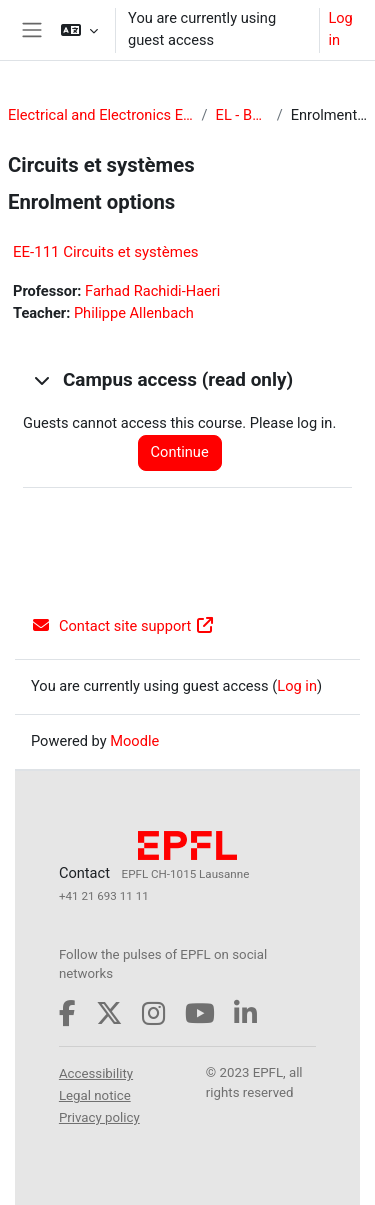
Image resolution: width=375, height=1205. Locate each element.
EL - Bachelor (242, 115)
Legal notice (95, 1095)
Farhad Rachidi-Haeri (152, 291)
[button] (79, 30)
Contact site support (123, 626)
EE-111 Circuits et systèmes (106, 252)
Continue (180, 452)
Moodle (134, 741)
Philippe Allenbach (134, 313)
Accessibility (96, 1073)
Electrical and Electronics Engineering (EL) (101, 115)
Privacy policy (99, 1117)
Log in (340, 29)
